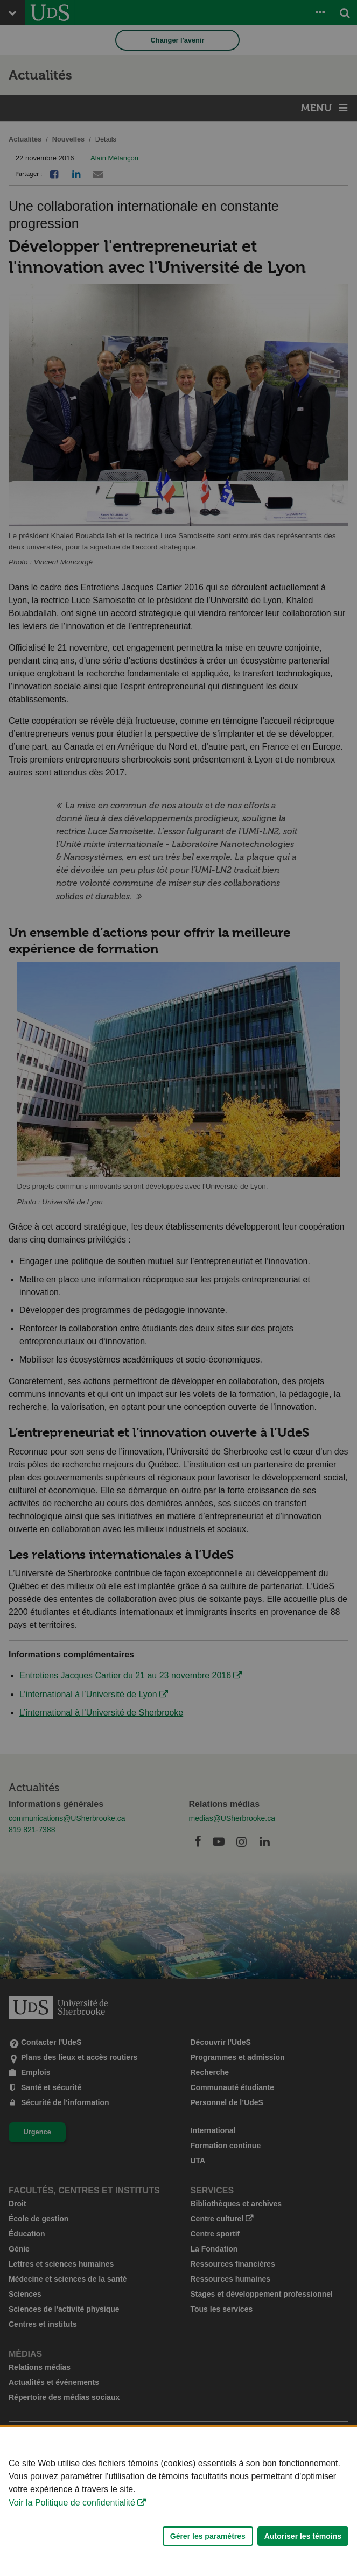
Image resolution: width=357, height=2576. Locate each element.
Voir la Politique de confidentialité (72, 2561)
